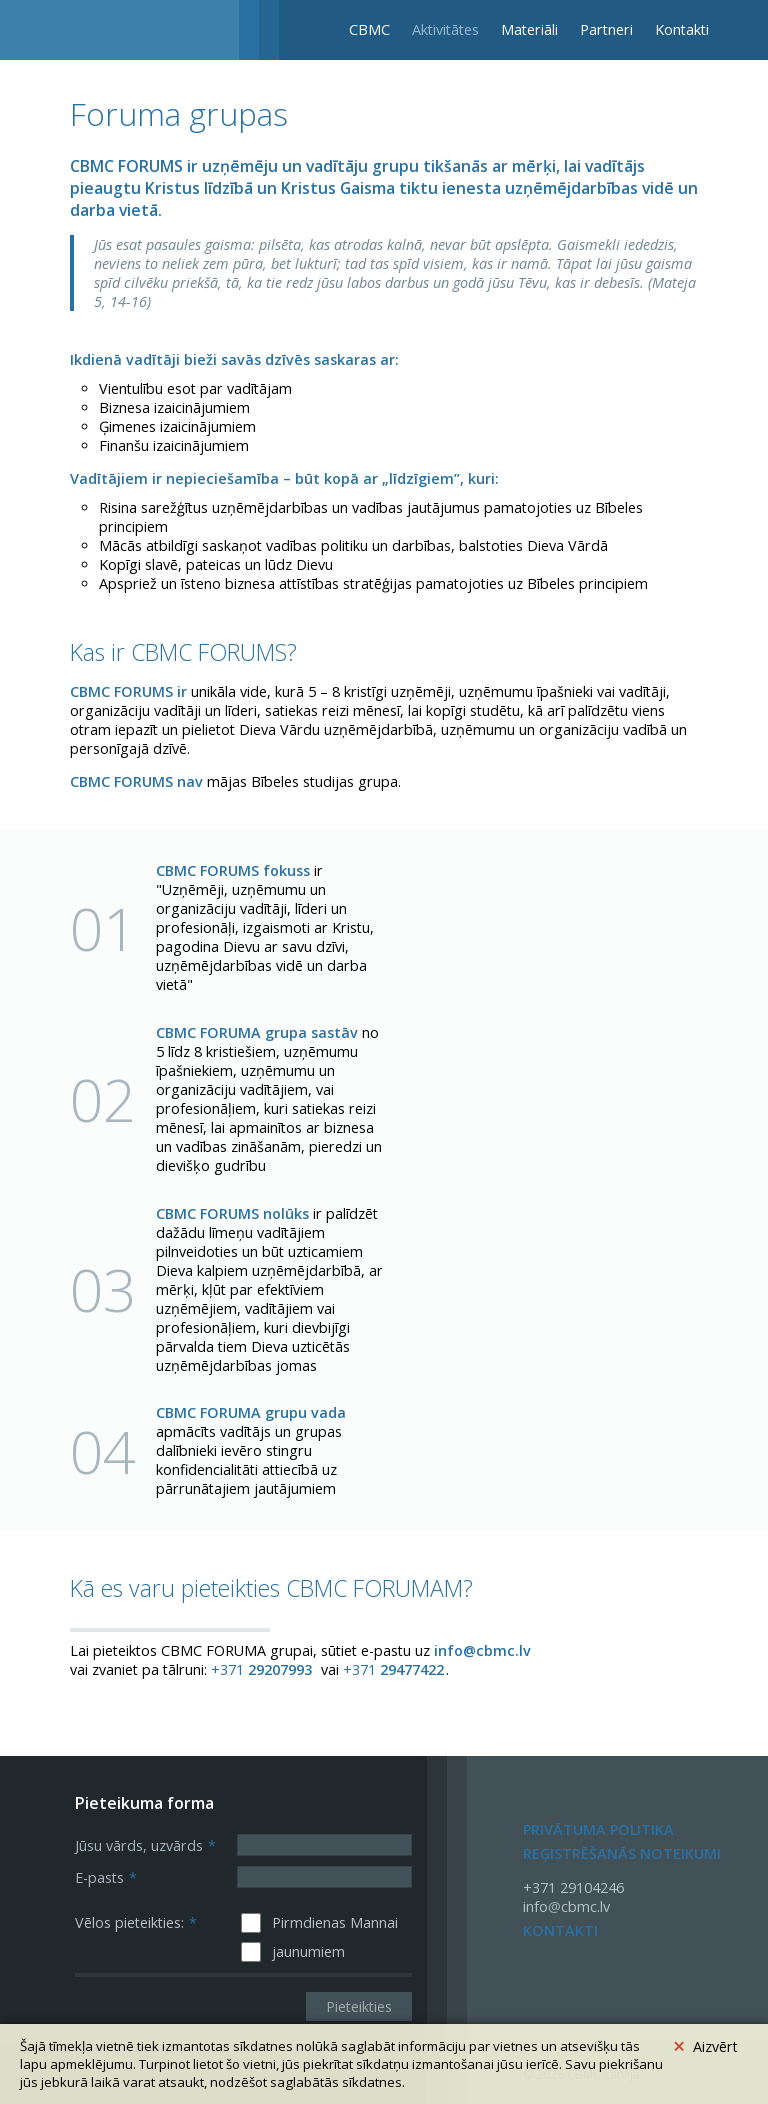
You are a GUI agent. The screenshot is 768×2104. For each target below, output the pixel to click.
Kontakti (682, 29)
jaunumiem (308, 1951)
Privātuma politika (598, 1829)
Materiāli (529, 29)
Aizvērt (705, 2044)
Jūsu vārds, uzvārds (145, 1845)
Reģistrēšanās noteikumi (622, 1853)
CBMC (369, 29)
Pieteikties (359, 2006)
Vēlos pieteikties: (136, 1922)
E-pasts (106, 1877)
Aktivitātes (445, 29)
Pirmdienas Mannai (335, 1922)
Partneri (606, 29)
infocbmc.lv (566, 1906)
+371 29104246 (573, 1887)
